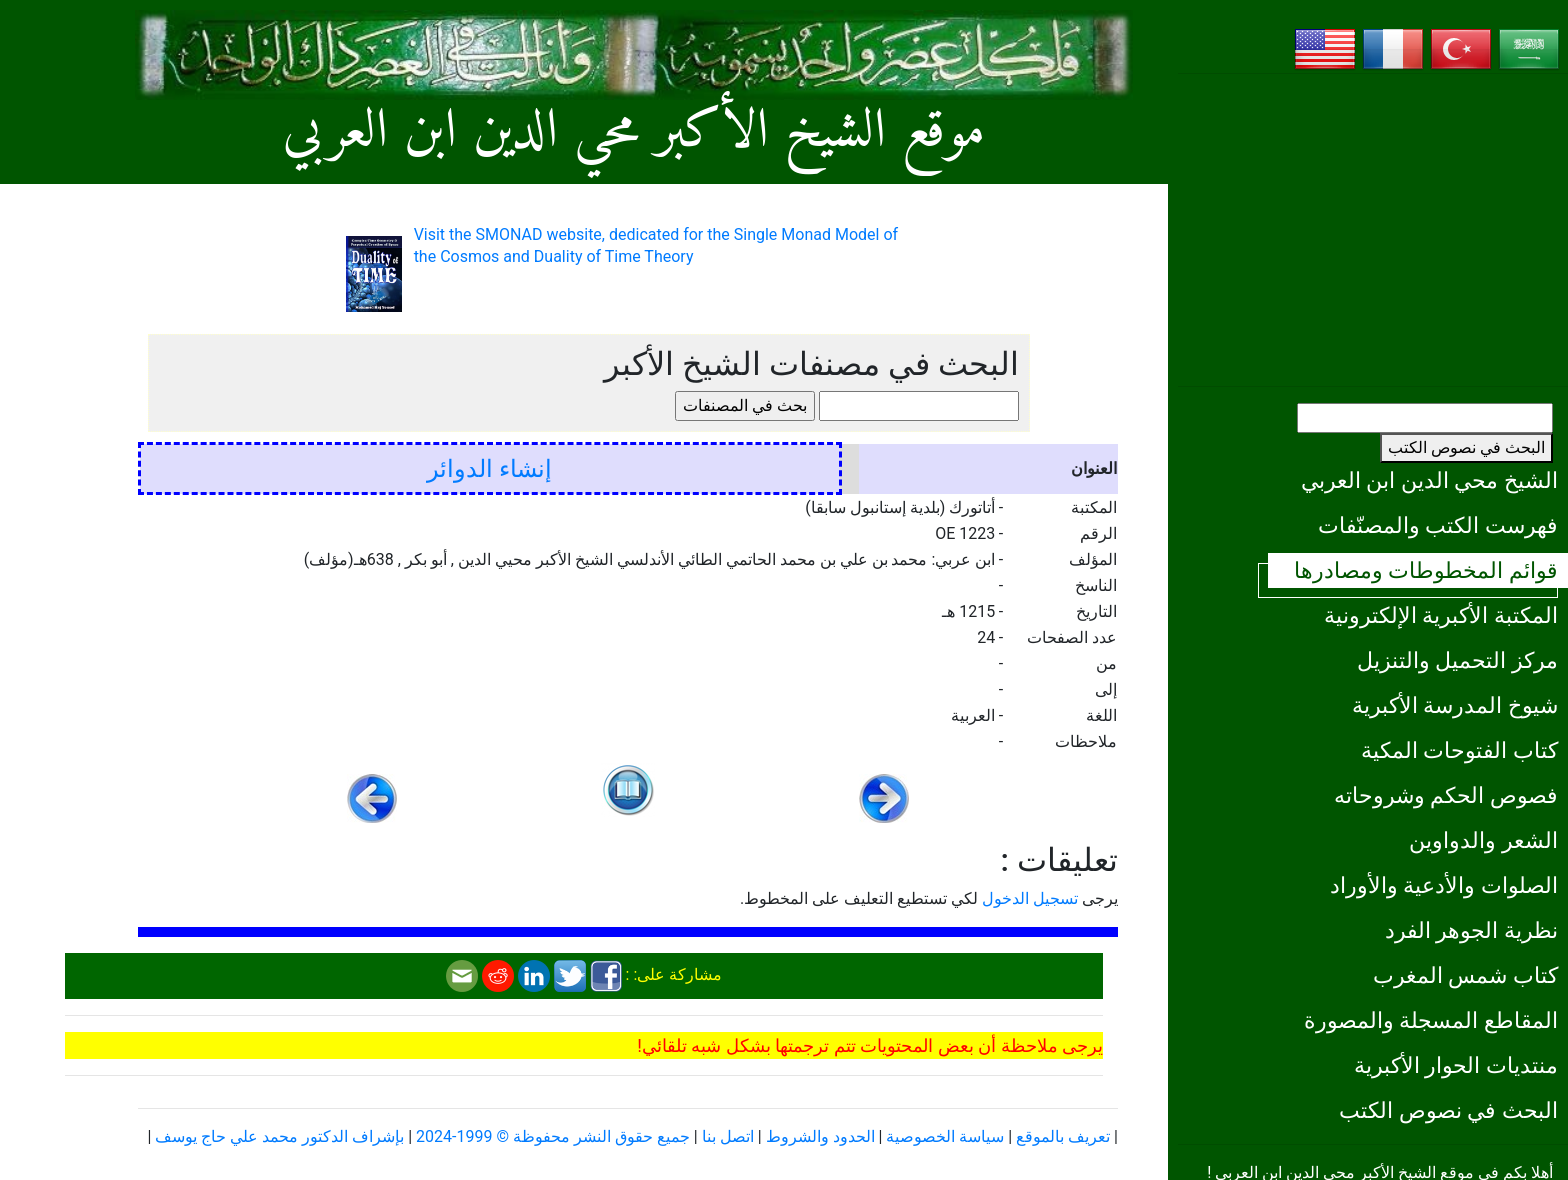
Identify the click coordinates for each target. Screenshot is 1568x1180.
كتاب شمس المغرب (1465, 975)
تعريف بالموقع (1063, 1136)
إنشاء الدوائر (489, 469)
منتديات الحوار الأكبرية (1456, 1065)
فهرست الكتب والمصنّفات (1438, 525)
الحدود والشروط (820, 1136)
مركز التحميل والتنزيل (1457, 660)
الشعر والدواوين (1483, 840)
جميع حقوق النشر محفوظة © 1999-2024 (553, 1136)
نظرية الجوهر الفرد (1471, 930)
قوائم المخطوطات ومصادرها (1426, 570)
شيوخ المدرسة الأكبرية (1455, 705)
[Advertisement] (1373, 230)
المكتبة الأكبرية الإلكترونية (1441, 615)
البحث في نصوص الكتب (1466, 447)
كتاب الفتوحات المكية (1459, 750)
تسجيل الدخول (1030, 898)
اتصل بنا (728, 1136)
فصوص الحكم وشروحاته (1446, 795)
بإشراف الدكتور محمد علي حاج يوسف (279, 1136)
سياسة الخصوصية (945, 1136)
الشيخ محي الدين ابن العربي (1429, 480)
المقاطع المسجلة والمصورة (1431, 1020)
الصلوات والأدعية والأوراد (1444, 885)
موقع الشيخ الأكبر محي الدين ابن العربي (634, 132)
